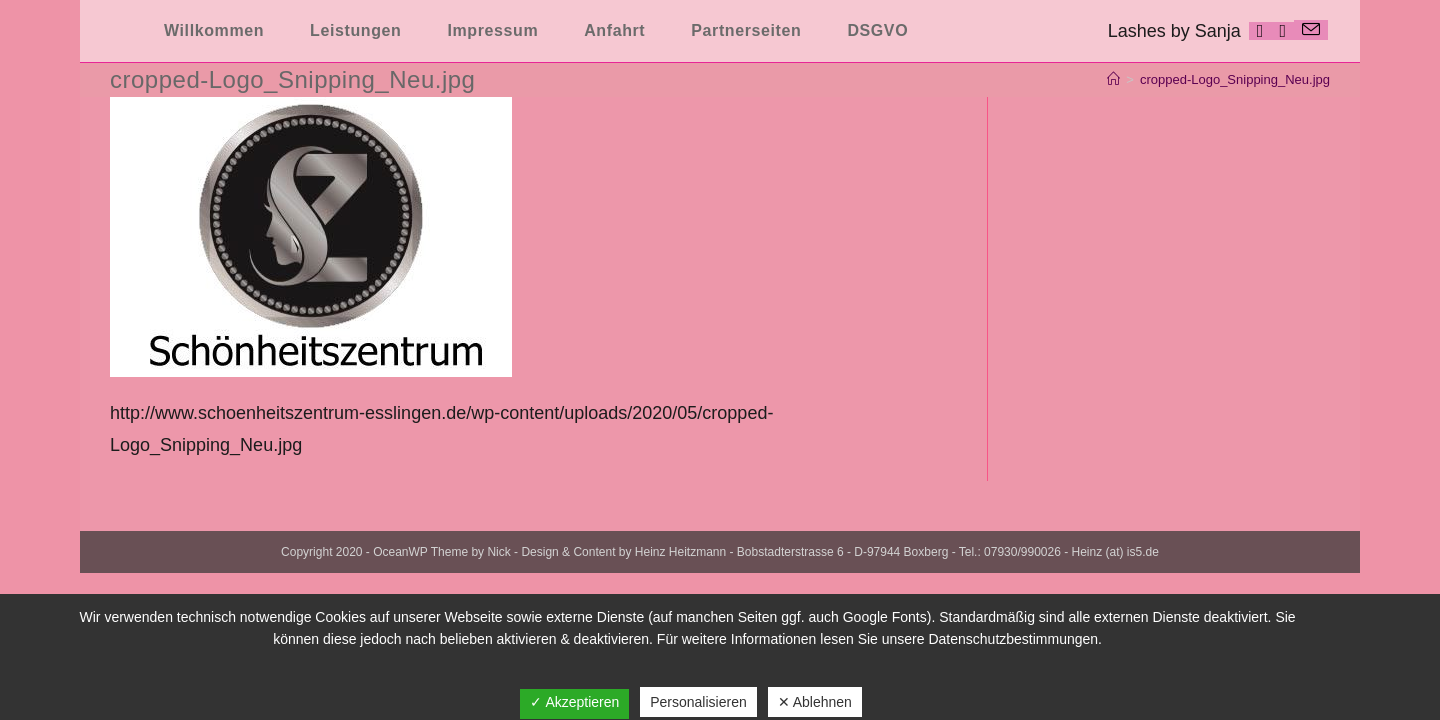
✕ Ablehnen (815, 702)
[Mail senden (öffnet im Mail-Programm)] (1311, 30)
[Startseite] (1113, 79)
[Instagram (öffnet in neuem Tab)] (1282, 31)
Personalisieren (698, 702)
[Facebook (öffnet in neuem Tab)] (1260, 31)
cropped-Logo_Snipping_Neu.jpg (1235, 79)
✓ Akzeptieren (574, 702)
